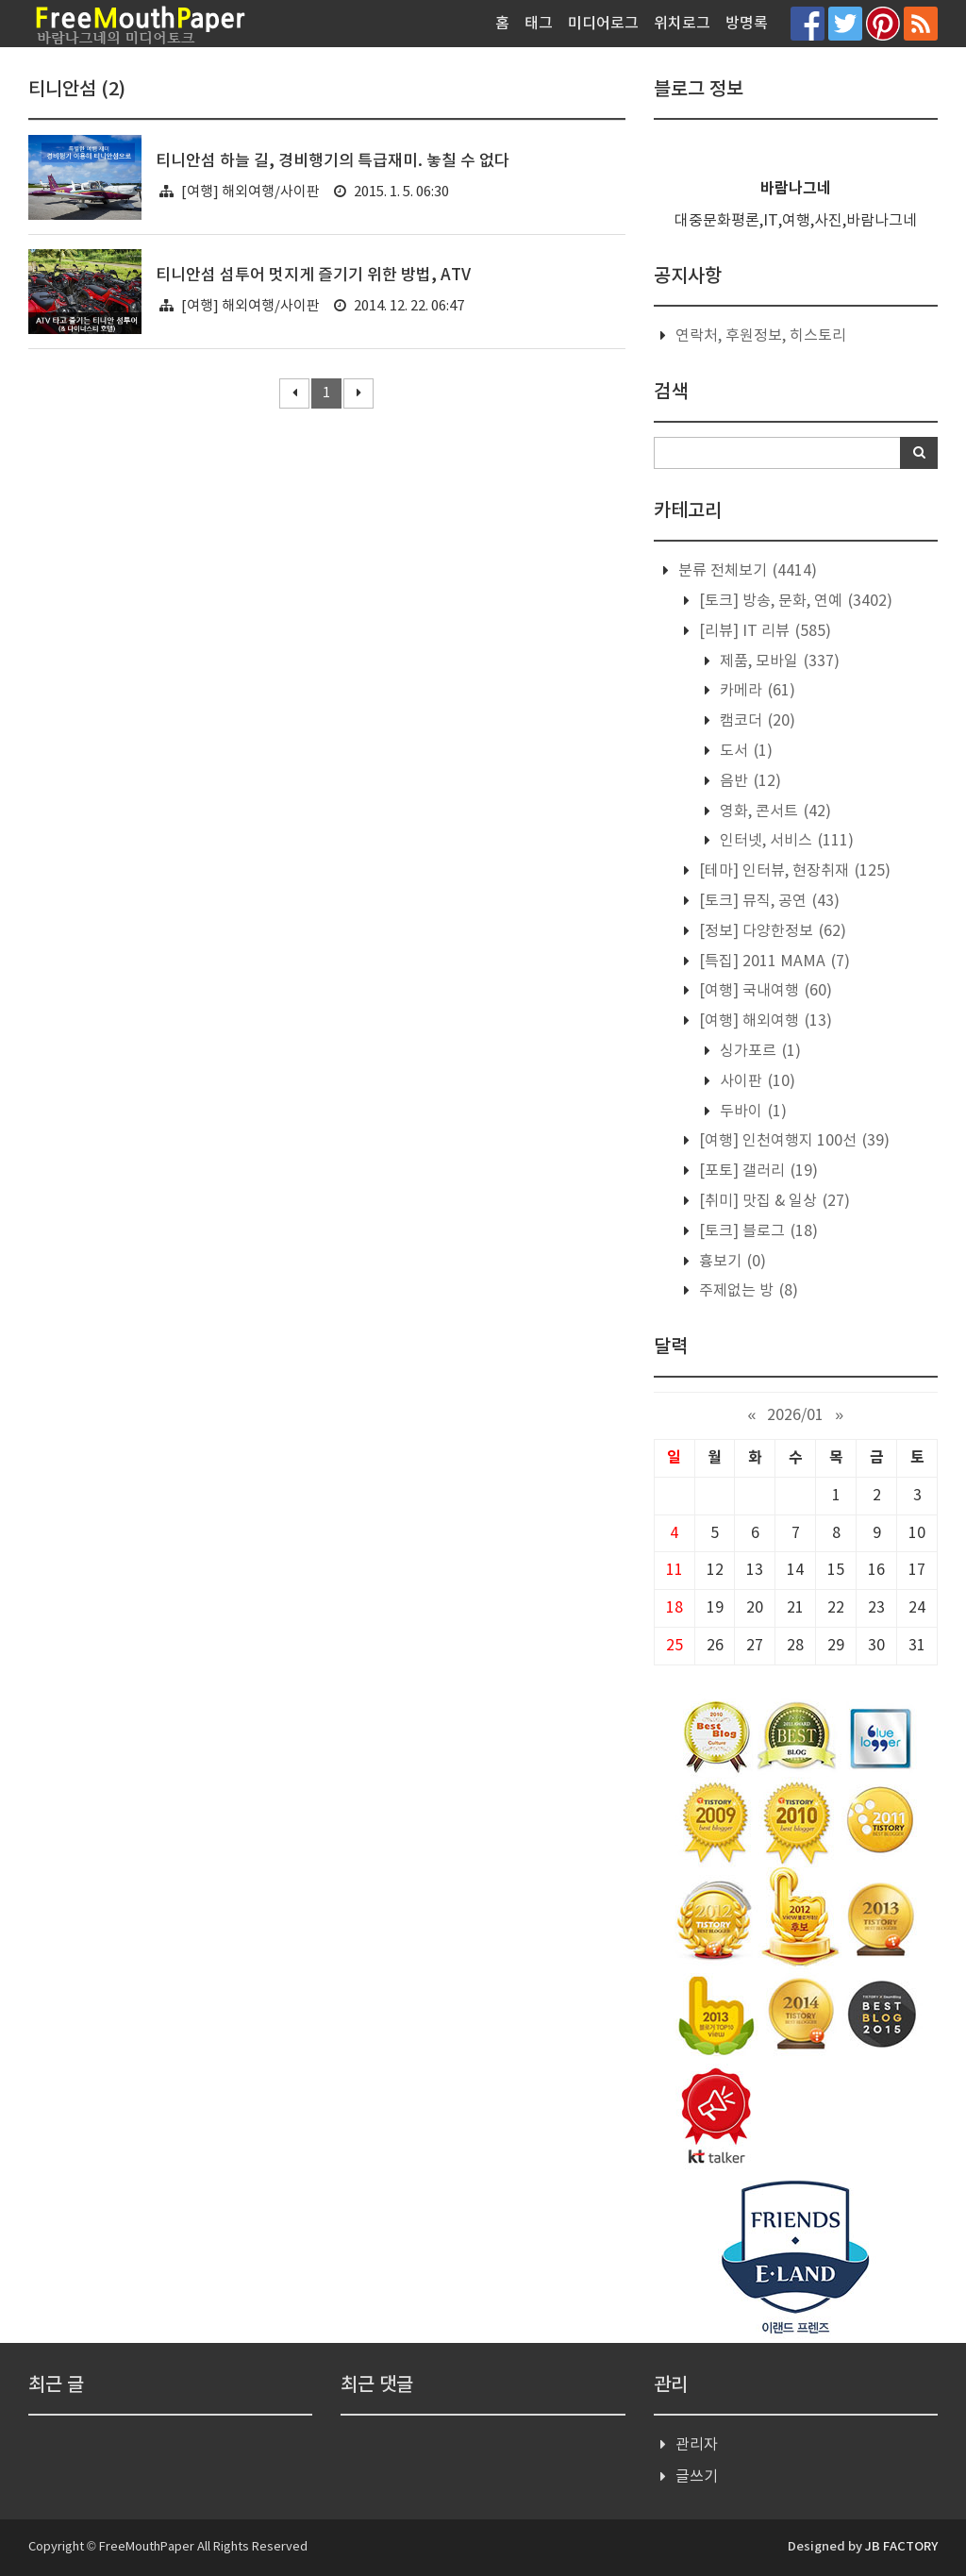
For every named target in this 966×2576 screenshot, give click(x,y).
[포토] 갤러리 (756, 1171)
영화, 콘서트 (773, 811)
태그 (539, 23)
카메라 (755, 690)
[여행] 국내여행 (763, 990)
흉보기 (730, 1261)
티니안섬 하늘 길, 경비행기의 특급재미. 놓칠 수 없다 (332, 161)
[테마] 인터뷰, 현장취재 (793, 870)
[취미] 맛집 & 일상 (772, 1201)
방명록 (746, 23)
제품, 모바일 (778, 661)
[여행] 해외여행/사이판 (250, 192)
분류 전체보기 (746, 570)
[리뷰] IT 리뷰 (763, 631)
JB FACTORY (901, 2546)
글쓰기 (696, 2476)
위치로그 (682, 23)
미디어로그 (603, 23)
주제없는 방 (746, 1290)
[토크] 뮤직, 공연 (767, 901)
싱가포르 (758, 1051)
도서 (744, 751)
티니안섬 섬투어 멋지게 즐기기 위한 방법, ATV (313, 275)
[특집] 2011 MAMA (772, 961)
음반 (748, 781)
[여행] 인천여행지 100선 (792, 1140)
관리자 (696, 2444)
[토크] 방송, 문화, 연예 (793, 601)
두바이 (751, 1111)
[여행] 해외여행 (763, 1020)
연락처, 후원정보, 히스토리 (760, 335)
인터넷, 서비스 (785, 840)
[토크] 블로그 (756, 1231)
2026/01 (795, 1415)
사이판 (755, 1081)
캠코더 (755, 720)
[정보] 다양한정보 (770, 931)
